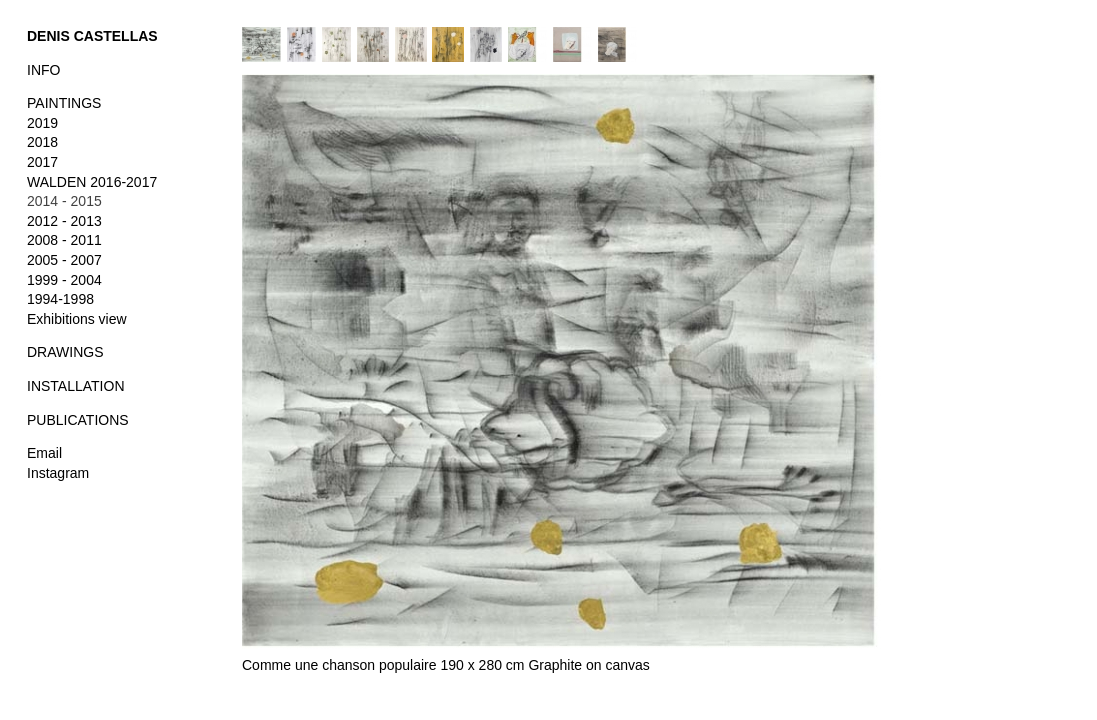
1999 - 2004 (64, 280)
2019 (42, 123)
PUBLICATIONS (78, 420)
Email (44, 453)
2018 (42, 142)
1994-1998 (60, 299)
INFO (43, 70)
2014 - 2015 (64, 201)
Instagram (58, 473)
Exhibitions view (77, 319)
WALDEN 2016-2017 (92, 182)
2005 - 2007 (64, 260)
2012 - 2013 (64, 221)
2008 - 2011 (64, 240)
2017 (42, 162)
